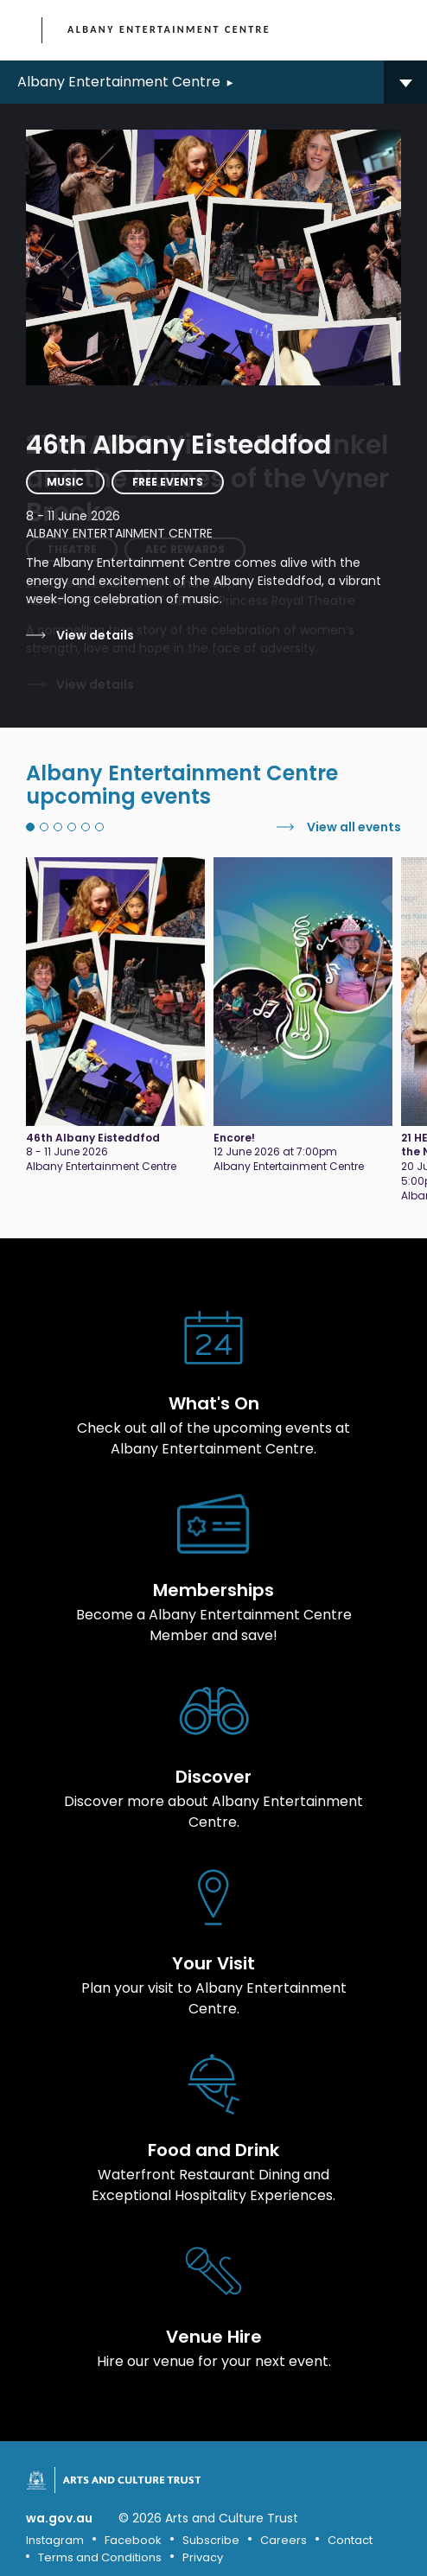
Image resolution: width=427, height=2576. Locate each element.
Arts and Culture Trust (132, 2480)
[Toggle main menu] (396, 30)
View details (95, 635)
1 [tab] (30, 827)
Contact (350, 2540)
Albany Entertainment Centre (169, 29)
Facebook (133, 2540)
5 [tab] (85, 827)
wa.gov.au (59, 2518)
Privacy (202, 2557)
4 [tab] (71, 827)
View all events (354, 827)
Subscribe (210, 2540)
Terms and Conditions (100, 2557)
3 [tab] (58, 827)
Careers (283, 2540)
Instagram (55, 2540)
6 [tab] (99, 827)
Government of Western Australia (23, 31)
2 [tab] (44, 827)
